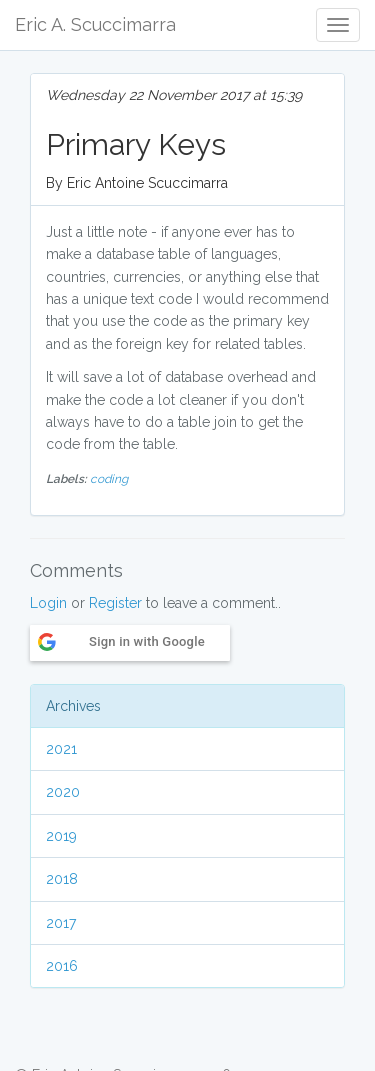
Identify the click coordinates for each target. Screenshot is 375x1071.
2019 (61, 836)
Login (48, 603)
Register (115, 603)
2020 (63, 792)
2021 (61, 749)
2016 (62, 966)
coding (109, 479)
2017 (61, 923)
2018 (62, 879)
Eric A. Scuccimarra (95, 24)
